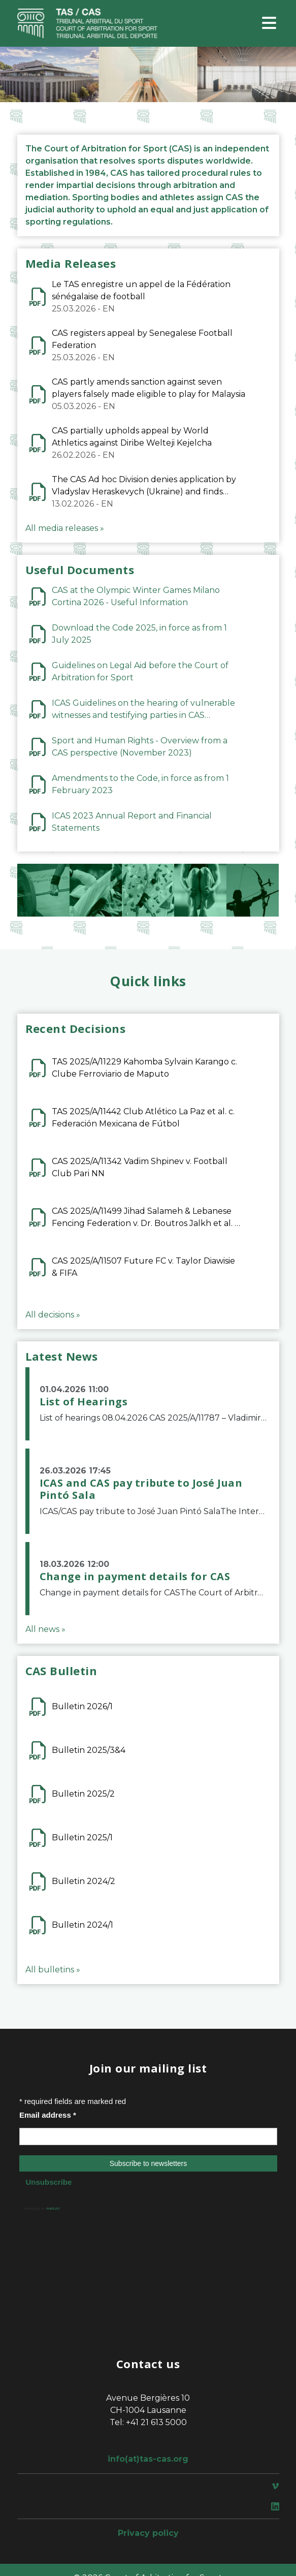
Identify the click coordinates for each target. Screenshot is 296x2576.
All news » (45, 1629)
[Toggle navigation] (269, 23)
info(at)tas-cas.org (148, 2459)
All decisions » (52, 1315)
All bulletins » (52, 1969)
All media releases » (64, 528)
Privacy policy (148, 2533)
